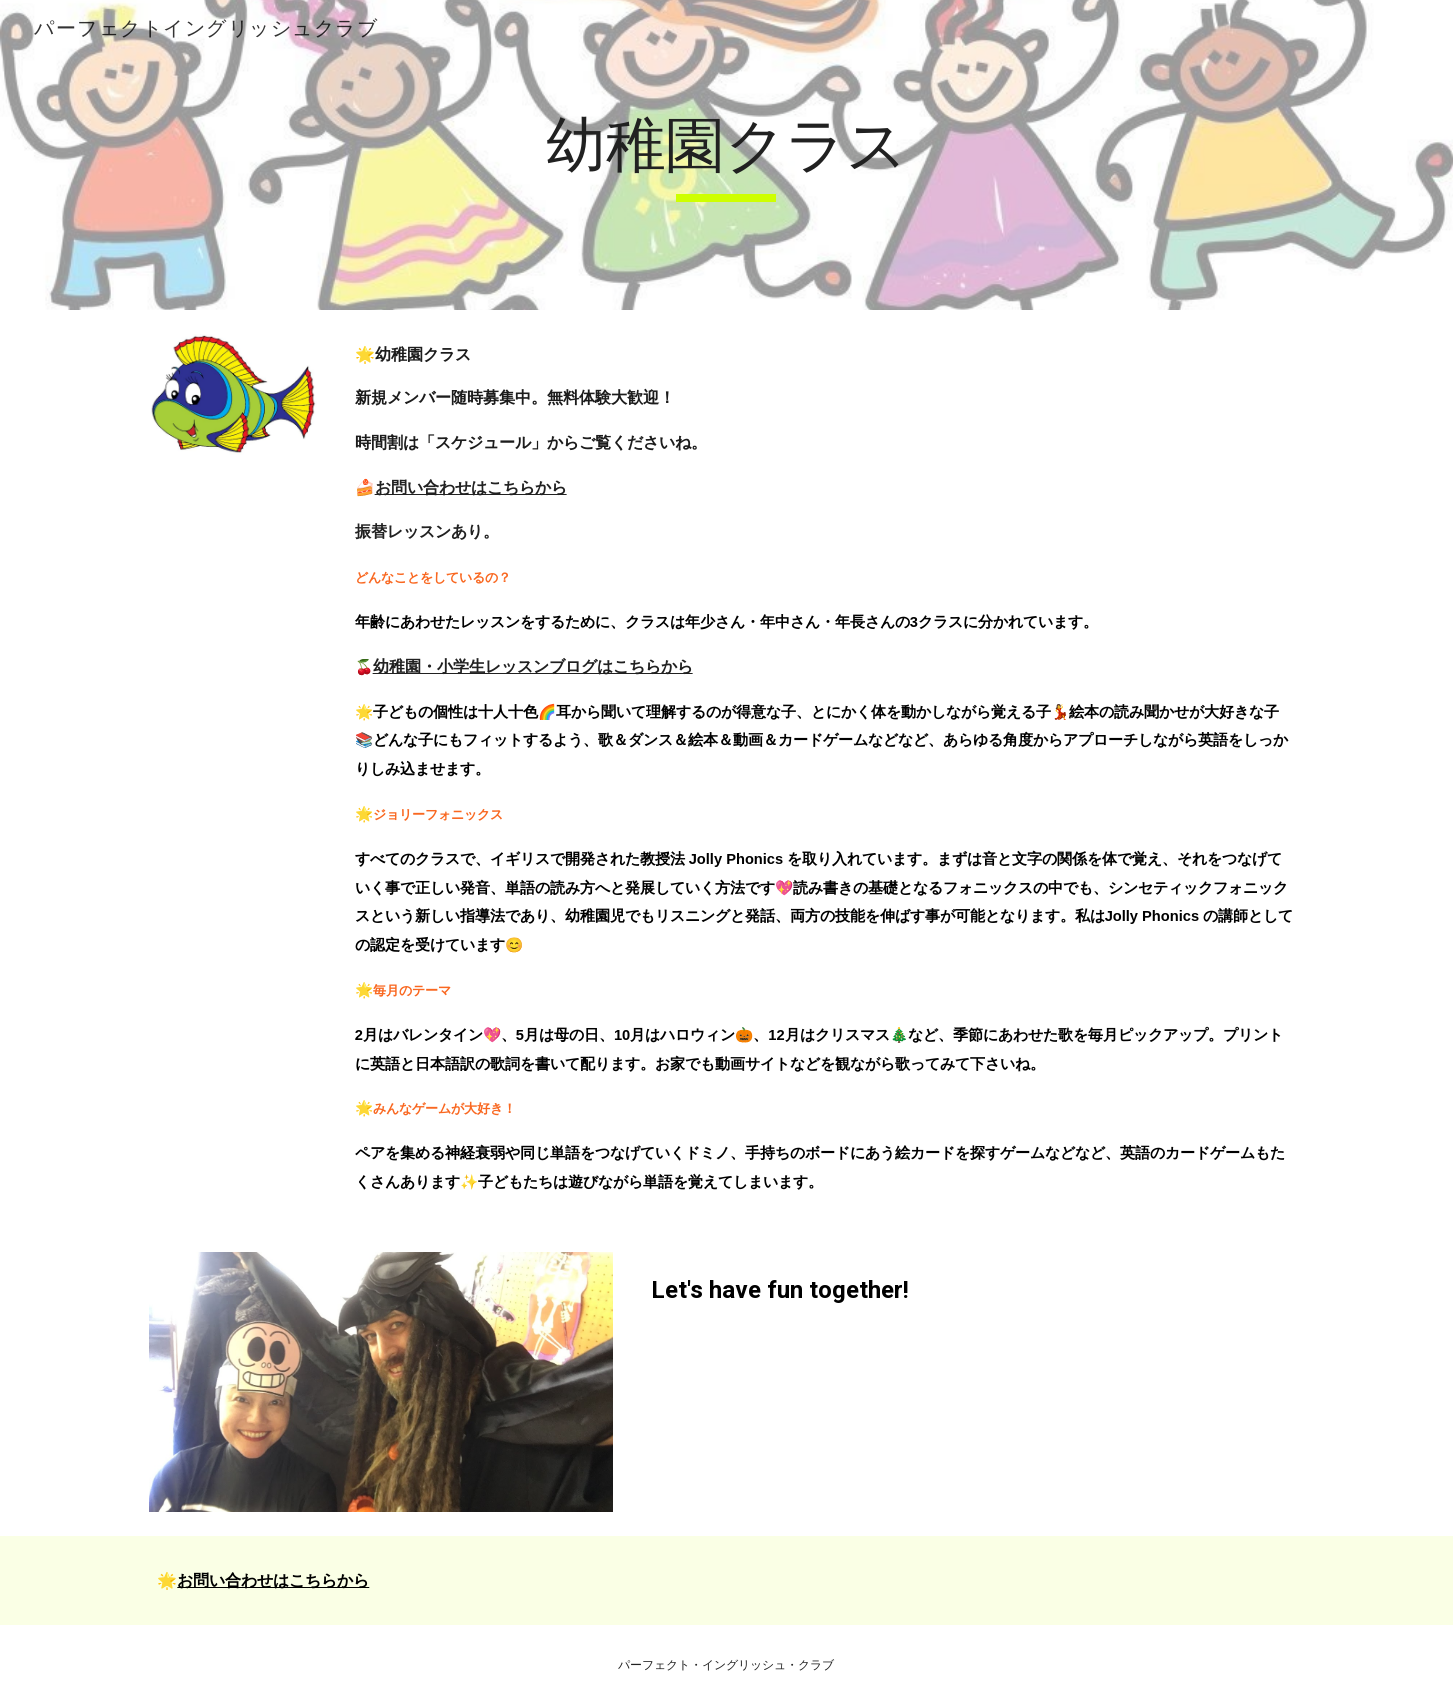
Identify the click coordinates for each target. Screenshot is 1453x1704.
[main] (727, 155)
